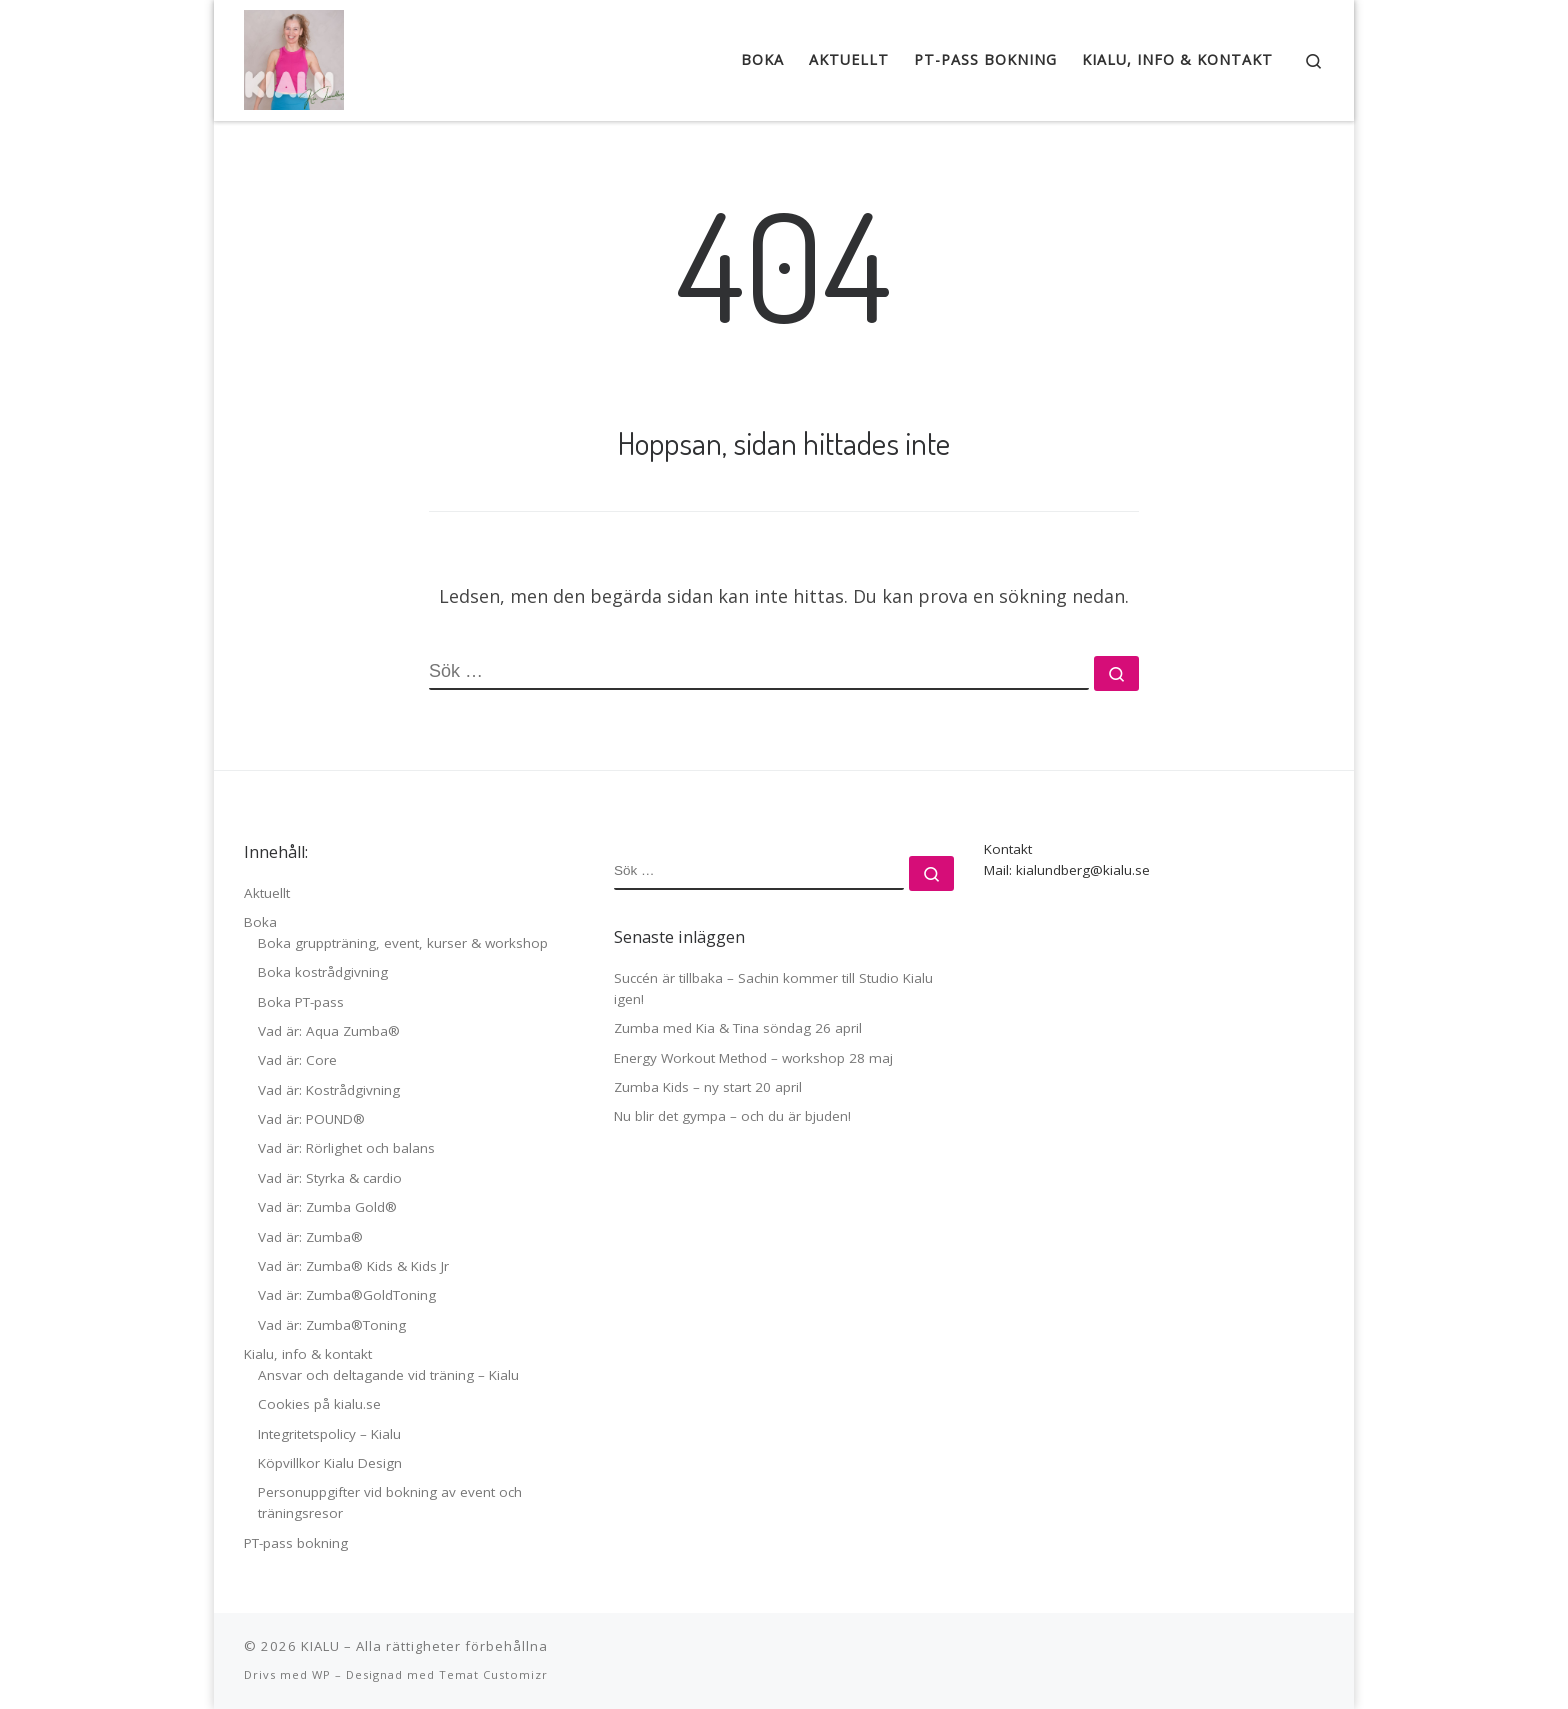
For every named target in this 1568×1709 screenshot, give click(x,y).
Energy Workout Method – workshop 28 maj (753, 1058)
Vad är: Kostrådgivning (329, 1090)
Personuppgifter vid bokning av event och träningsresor (390, 1502)
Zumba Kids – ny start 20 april (708, 1087)
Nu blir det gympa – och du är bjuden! (732, 1116)
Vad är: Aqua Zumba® (329, 1031)
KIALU (320, 1646)
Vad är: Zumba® (310, 1237)
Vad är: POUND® (311, 1119)
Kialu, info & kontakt (308, 1354)
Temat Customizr (493, 1674)
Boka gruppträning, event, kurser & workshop (403, 943)
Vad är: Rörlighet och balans (346, 1148)
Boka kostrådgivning (323, 972)
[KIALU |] (294, 55)
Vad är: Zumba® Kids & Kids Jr (353, 1266)
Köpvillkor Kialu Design (330, 1463)
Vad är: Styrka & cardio (330, 1178)
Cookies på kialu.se (319, 1404)
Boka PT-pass (301, 1002)
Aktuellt (267, 893)
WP (321, 1674)
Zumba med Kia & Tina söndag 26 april (738, 1028)
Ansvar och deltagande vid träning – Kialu (388, 1375)
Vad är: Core (297, 1060)
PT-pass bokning (296, 1543)
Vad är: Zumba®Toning (332, 1325)
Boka (260, 922)
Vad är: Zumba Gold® (327, 1207)
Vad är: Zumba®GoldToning (347, 1295)
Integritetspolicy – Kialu (329, 1434)
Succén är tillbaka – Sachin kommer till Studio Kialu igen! (773, 988)
